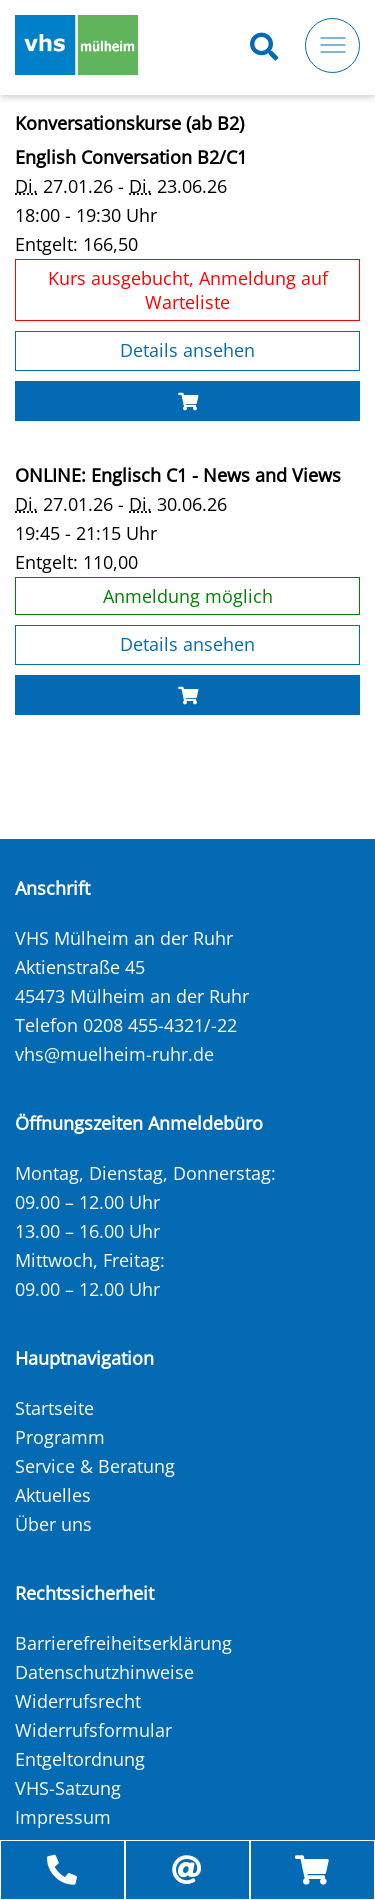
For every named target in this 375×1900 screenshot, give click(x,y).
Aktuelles (53, 1495)
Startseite (54, 1408)
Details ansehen (187, 350)
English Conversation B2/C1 (136, 157)
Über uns (53, 1524)
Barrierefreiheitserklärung (123, 1643)
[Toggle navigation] (332, 45)
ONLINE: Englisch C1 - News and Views (183, 475)
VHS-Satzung (68, 1788)
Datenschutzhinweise (104, 1672)
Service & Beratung (95, 1466)
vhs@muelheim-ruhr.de (114, 1054)
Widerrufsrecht (78, 1701)
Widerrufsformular (93, 1730)
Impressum (63, 1817)
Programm (60, 1437)
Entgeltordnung (80, 1759)
